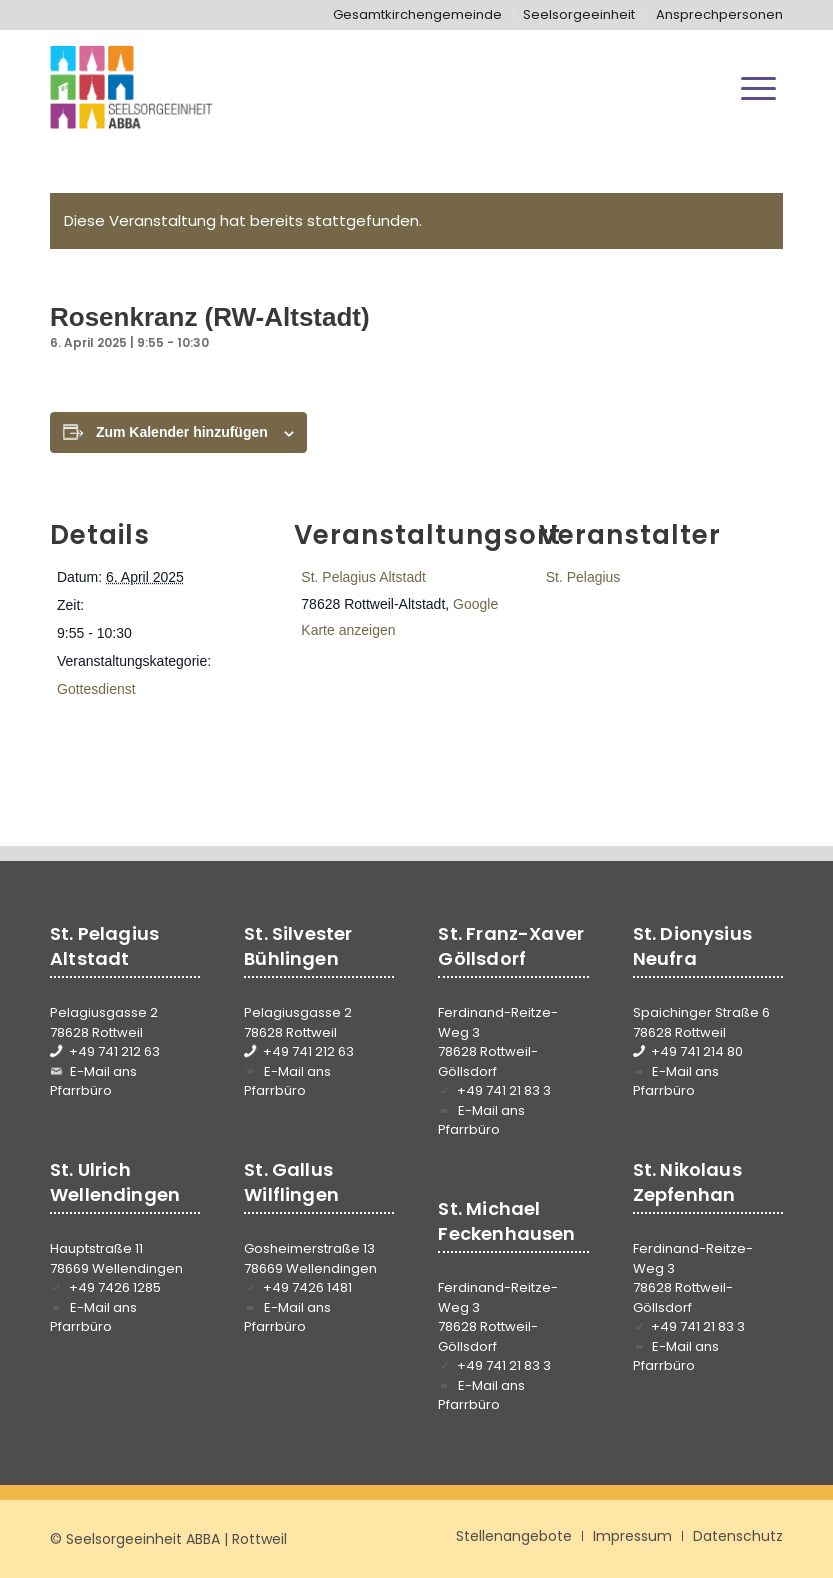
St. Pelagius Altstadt (363, 577)
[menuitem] (418, 15)
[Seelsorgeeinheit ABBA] (131, 88)
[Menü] (758, 88)
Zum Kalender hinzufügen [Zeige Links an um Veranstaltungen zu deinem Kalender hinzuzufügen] (182, 432)
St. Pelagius (583, 577)
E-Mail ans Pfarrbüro (93, 1081)
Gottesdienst (96, 689)
